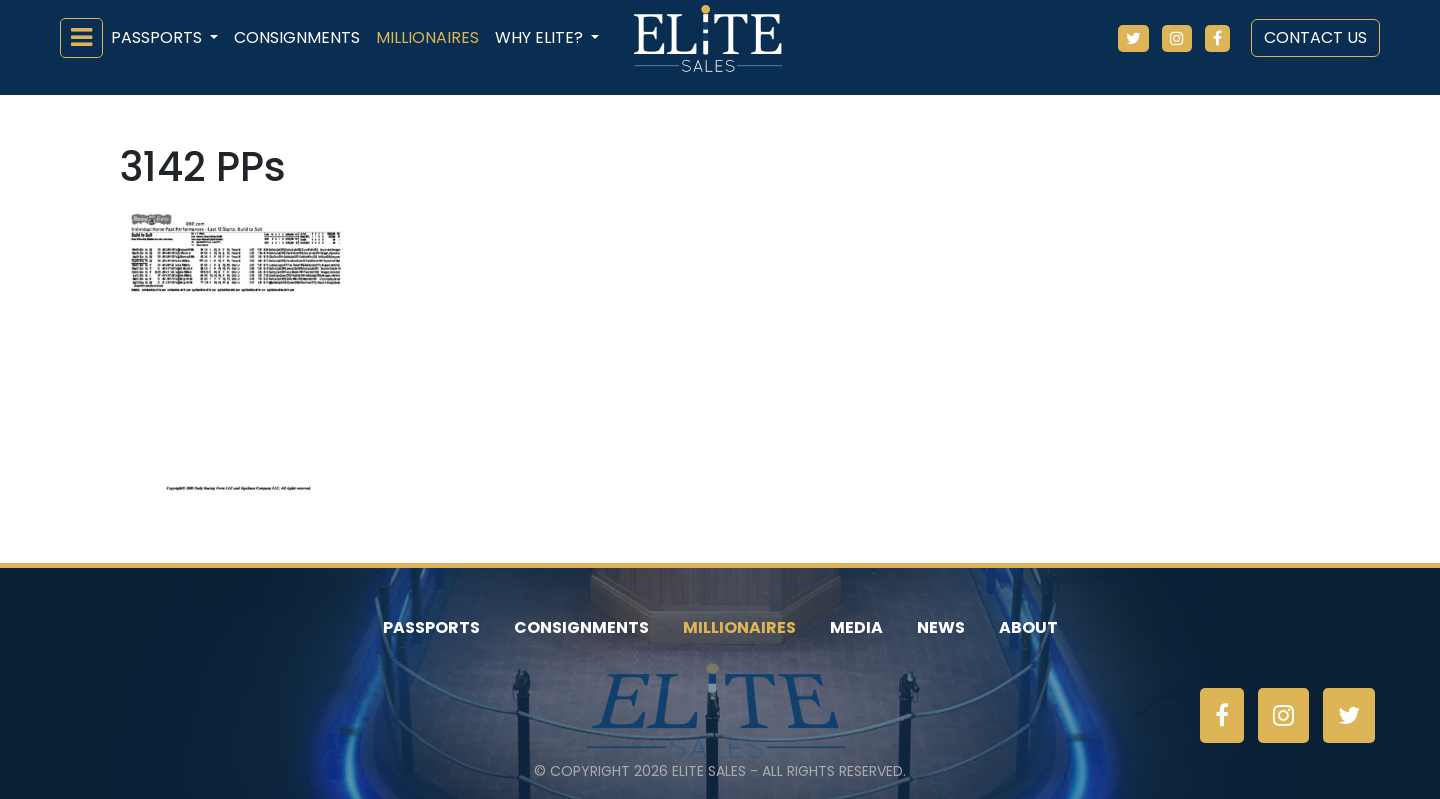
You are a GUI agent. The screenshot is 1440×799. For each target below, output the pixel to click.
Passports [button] (158, 37)
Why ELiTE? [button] (541, 37)
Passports (431, 627)
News (941, 627)
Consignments (297, 37)
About (1028, 627)
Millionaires (427, 37)
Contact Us (1315, 37)
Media (856, 627)
